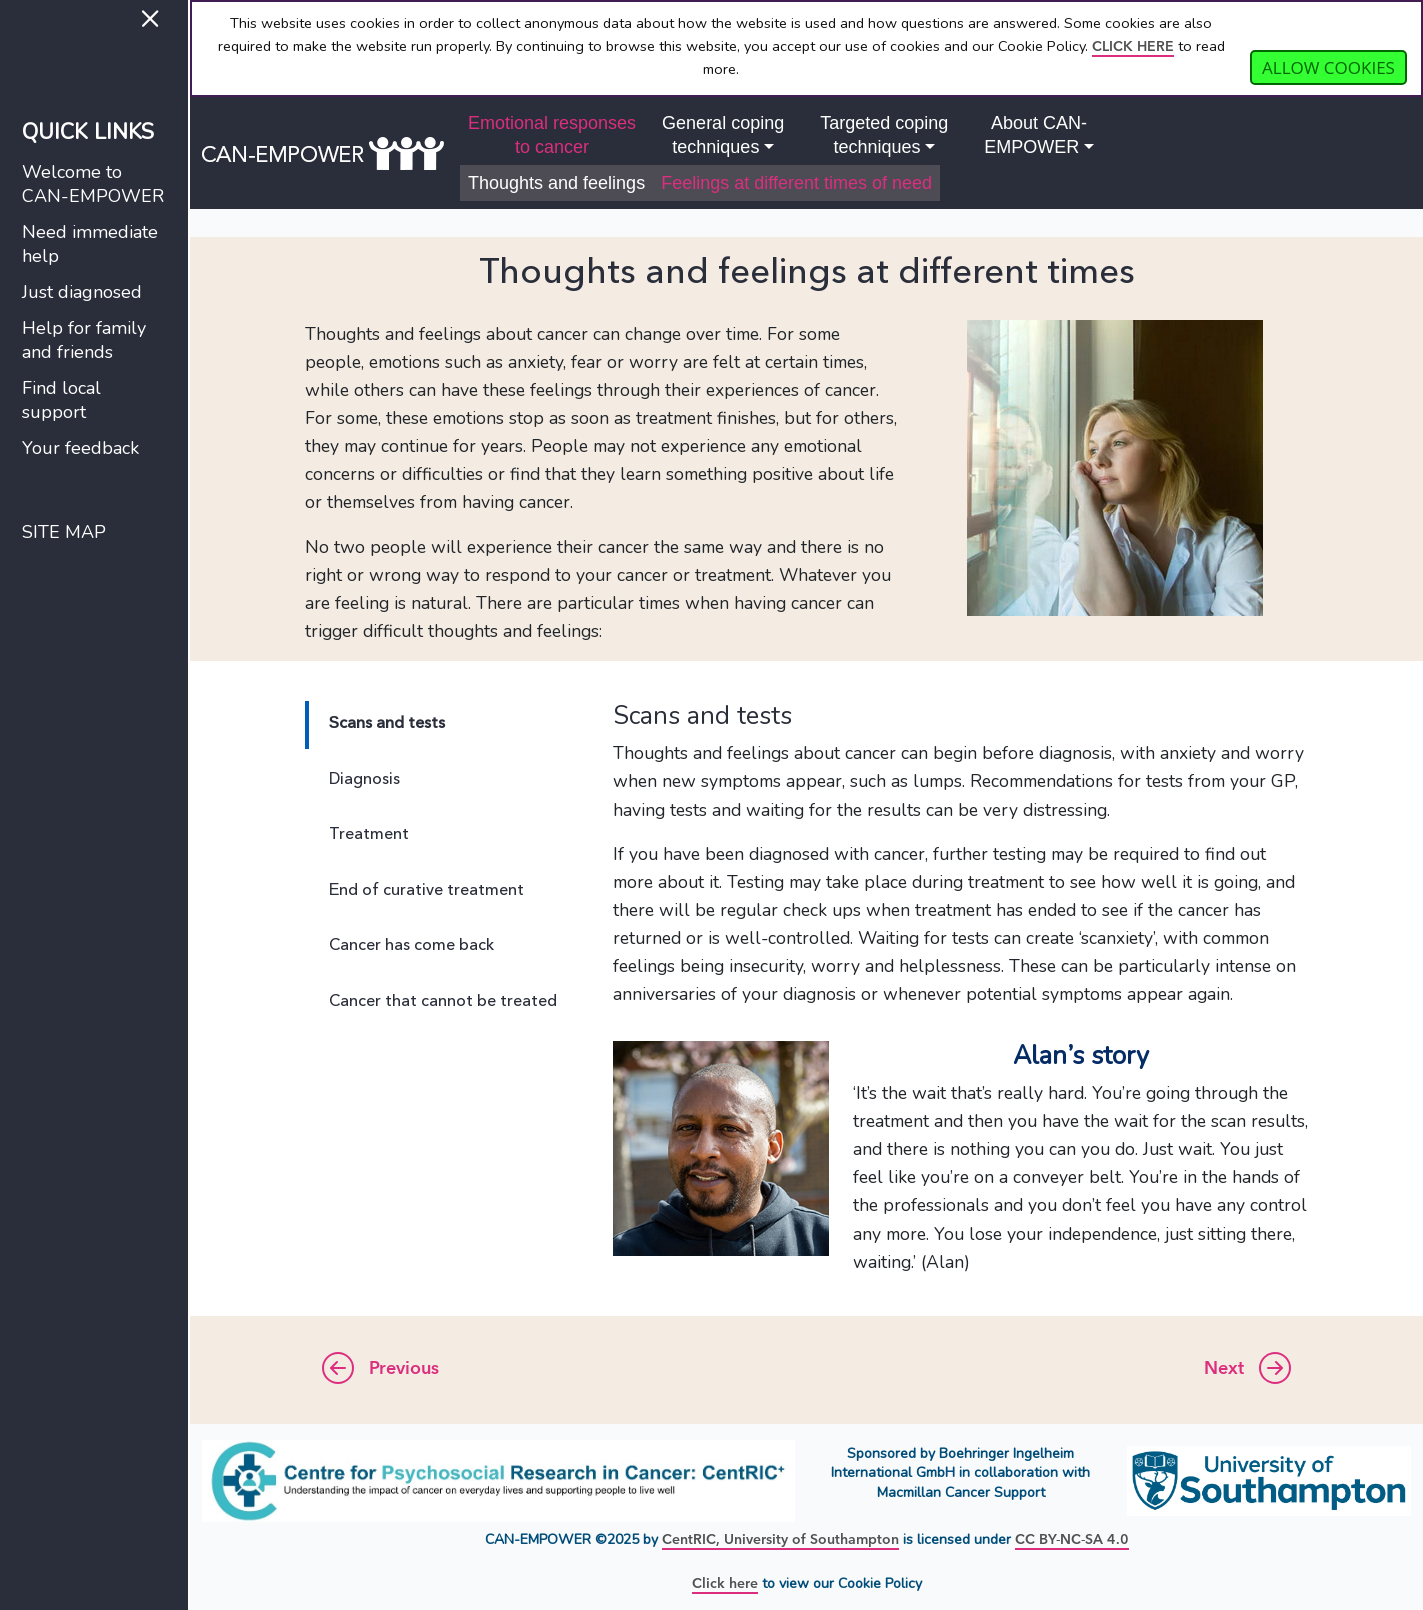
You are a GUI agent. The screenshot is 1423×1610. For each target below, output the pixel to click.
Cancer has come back (411, 946)
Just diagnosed (82, 292)
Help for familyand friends (84, 340)
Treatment (369, 835)
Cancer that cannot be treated (443, 1002)
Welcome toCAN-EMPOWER (93, 184)
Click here (725, 1583)
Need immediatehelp (90, 244)
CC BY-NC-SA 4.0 (1072, 1539)
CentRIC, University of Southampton (780, 1539)
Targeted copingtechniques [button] (884, 135)
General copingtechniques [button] (723, 135)
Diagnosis (365, 780)
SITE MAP (64, 532)
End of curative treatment (427, 891)
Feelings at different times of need (796, 183)
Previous (380, 1370)
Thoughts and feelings (556, 183)
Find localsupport (61, 400)
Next (1247, 1370)
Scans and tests (387, 724)
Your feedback (80, 448)
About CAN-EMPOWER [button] (1035, 135)
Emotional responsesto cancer (552, 135)
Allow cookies (1328, 67)
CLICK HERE (1133, 46)
